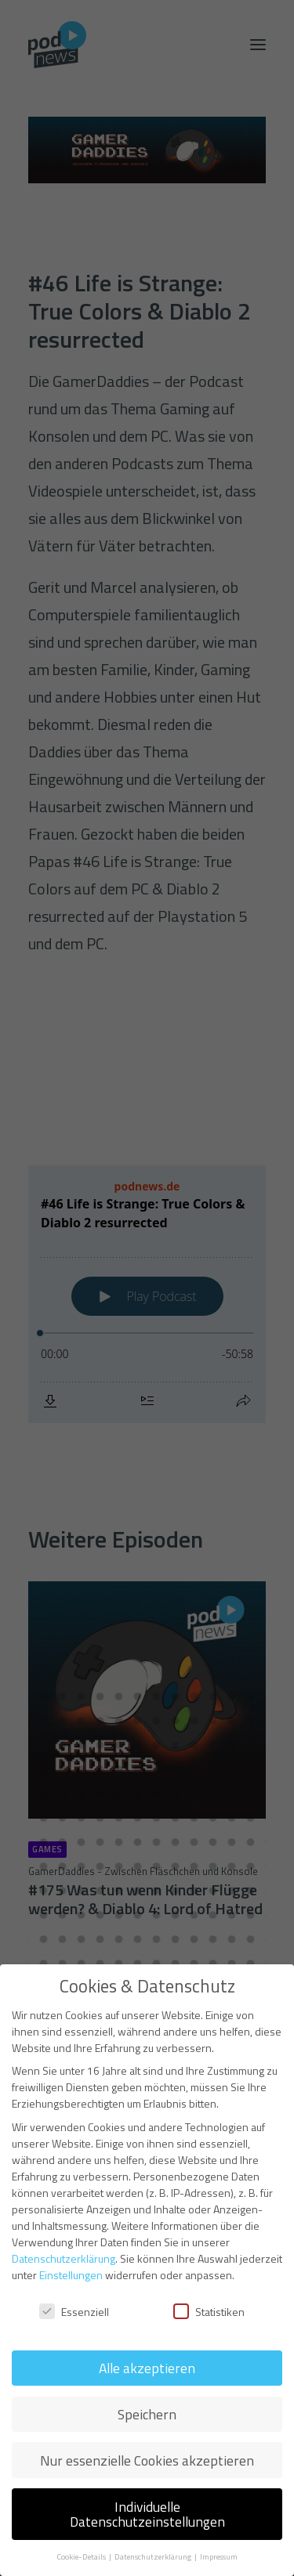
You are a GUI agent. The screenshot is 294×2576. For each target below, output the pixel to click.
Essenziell (74, 2311)
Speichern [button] (147, 2414)
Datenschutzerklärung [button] (153, 2556)
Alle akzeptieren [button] (147, 2368)
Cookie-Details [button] (81, 2556)
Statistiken (209, 2311)
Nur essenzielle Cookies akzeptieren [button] (147, 2460)
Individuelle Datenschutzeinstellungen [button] (147, 2514)
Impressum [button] (219, 2556)
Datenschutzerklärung (63, 2258)
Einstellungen (71, 2275)
